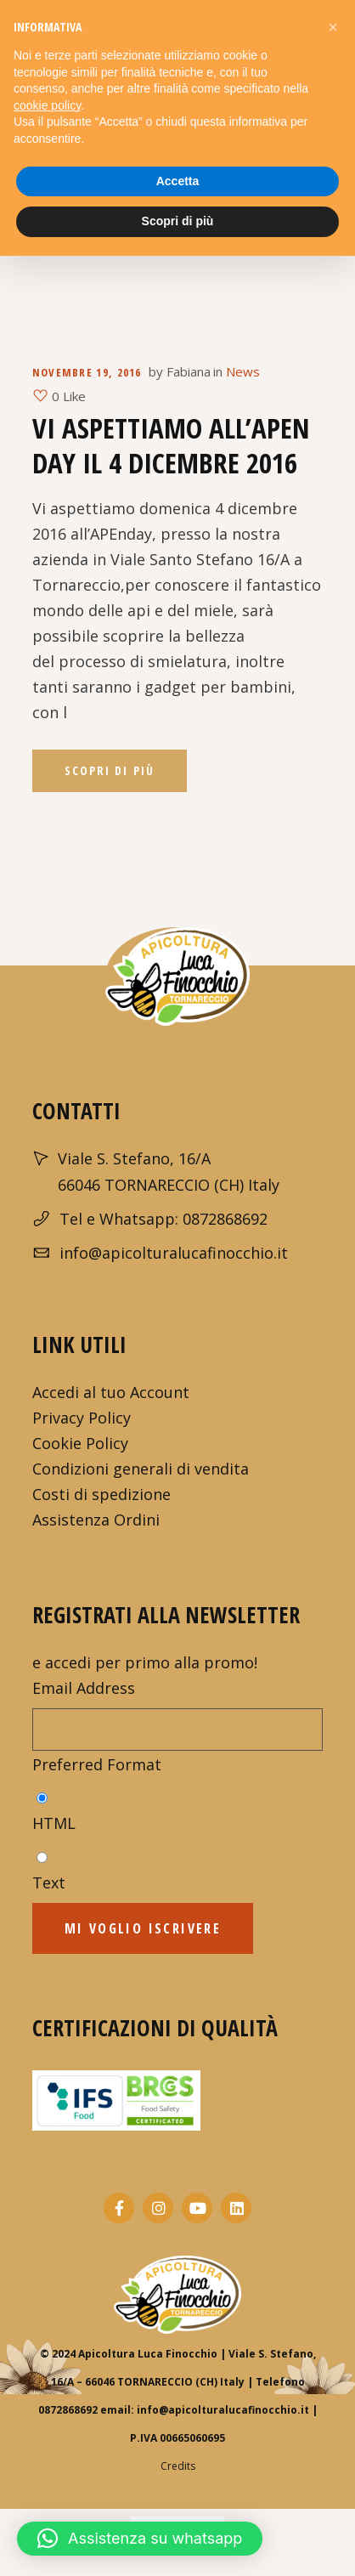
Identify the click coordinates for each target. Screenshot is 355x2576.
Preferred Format (96, 1764)
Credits (178, 2466)
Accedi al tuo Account (110, 1392)
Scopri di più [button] (178, 221)
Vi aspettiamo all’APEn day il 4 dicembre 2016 (170, 445)
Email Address (83, 1688)
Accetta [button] (178, 181)
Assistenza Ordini (96, 1519)
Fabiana (188, 371)
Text (48, 1882)
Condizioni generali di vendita (140, 1468)
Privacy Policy (81, 1417)
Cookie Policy (80, 1443)
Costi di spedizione (101, 1494)
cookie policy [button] (47, 105)
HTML (54, 1823)
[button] (139, 2539)
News (243, 371)
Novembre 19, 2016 (87, 372)
